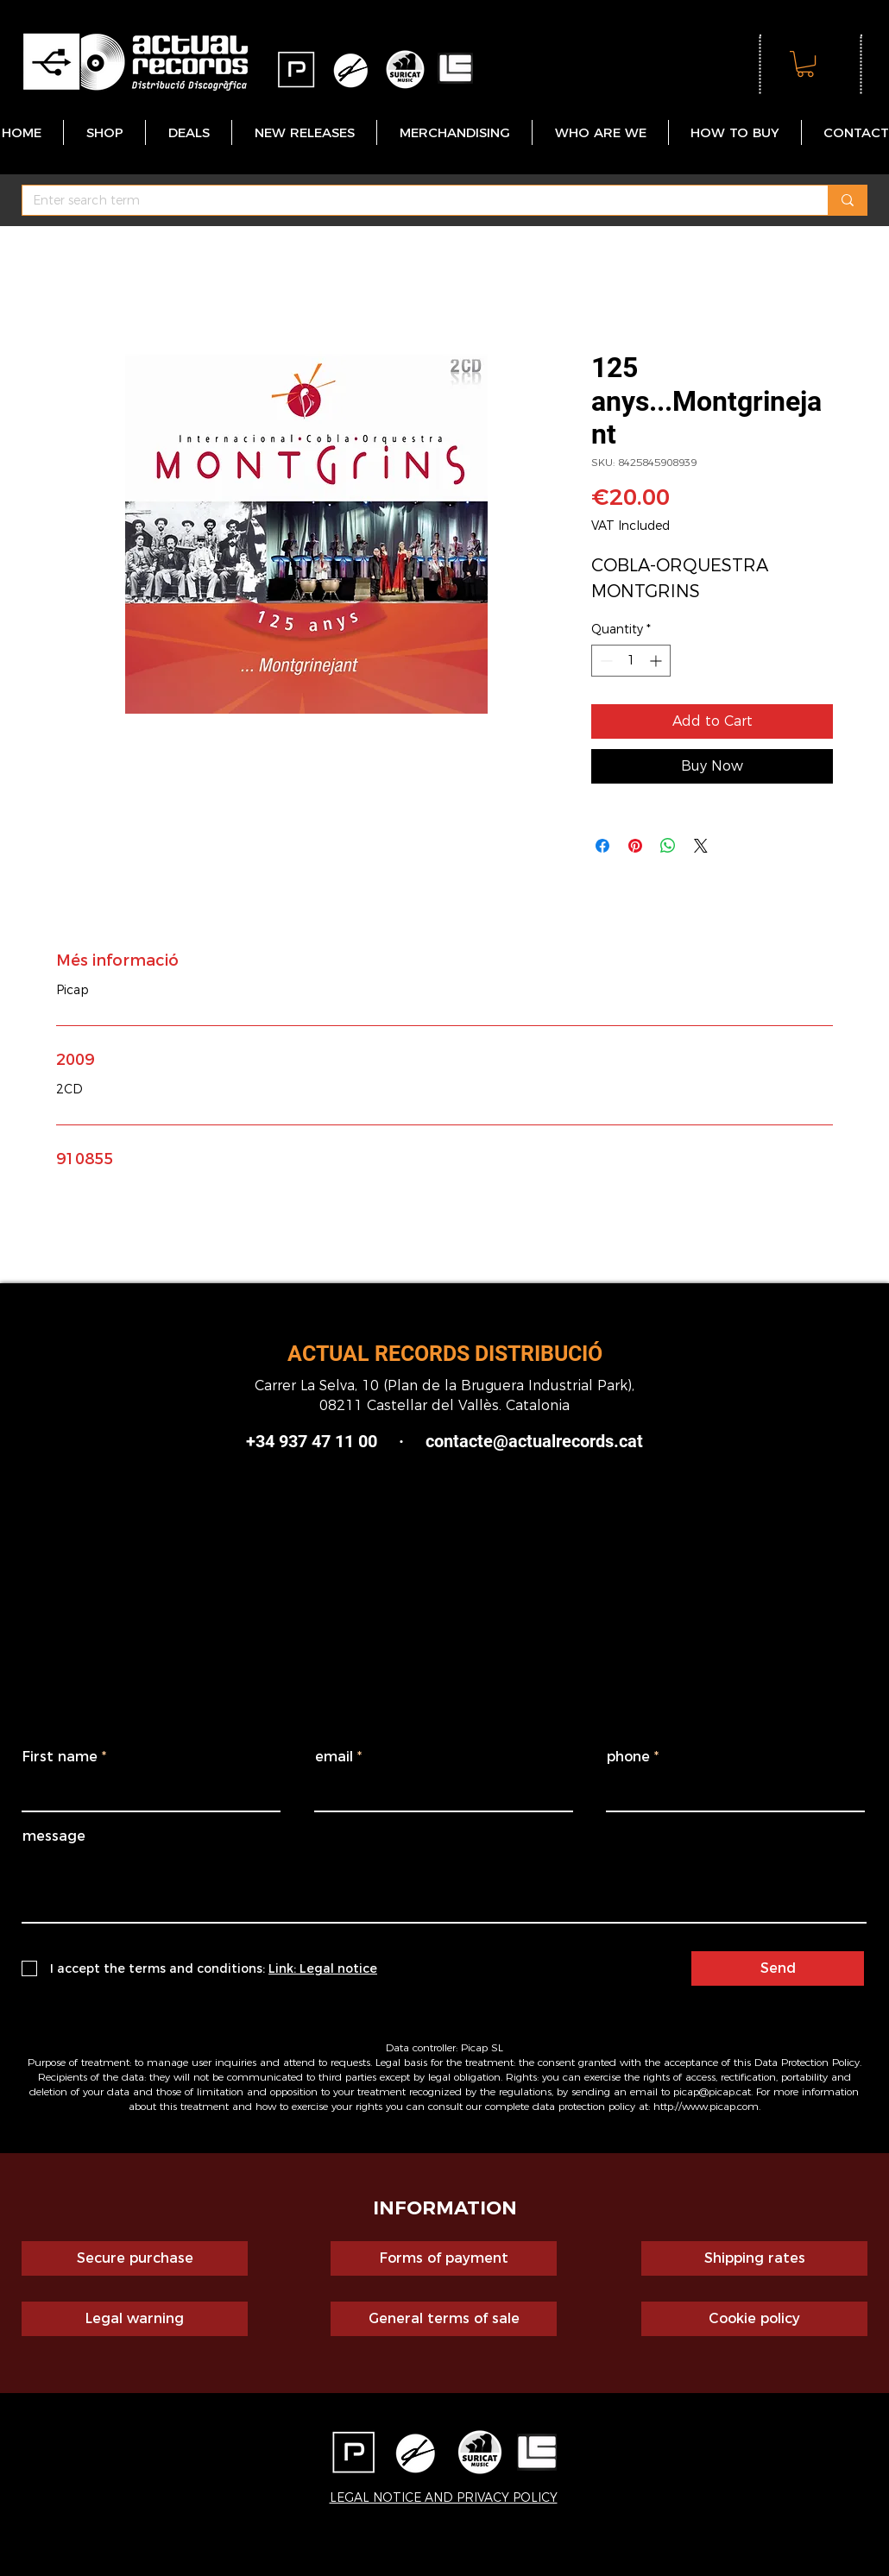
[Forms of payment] (444, 2258)
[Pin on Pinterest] (635, 845)
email (334, 1757)
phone (628, 1757)
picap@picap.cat (712, 2091)
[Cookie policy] (754, 2319)
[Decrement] (604, 661)
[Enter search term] (412, 201)
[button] (805, 64)
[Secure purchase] (135, 2258)
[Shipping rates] (754, 2258)
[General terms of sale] (444, 2319)
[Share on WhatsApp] (668, 845)
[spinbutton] (630, 661)
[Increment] (657, 661)
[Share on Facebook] (602, 845)
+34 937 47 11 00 (311, 1441)
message (53, 1836)
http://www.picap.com (706, 2106)
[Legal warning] (135, 2319)
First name (60, 1757)
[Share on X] (700, 845)
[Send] (777, 1968)
